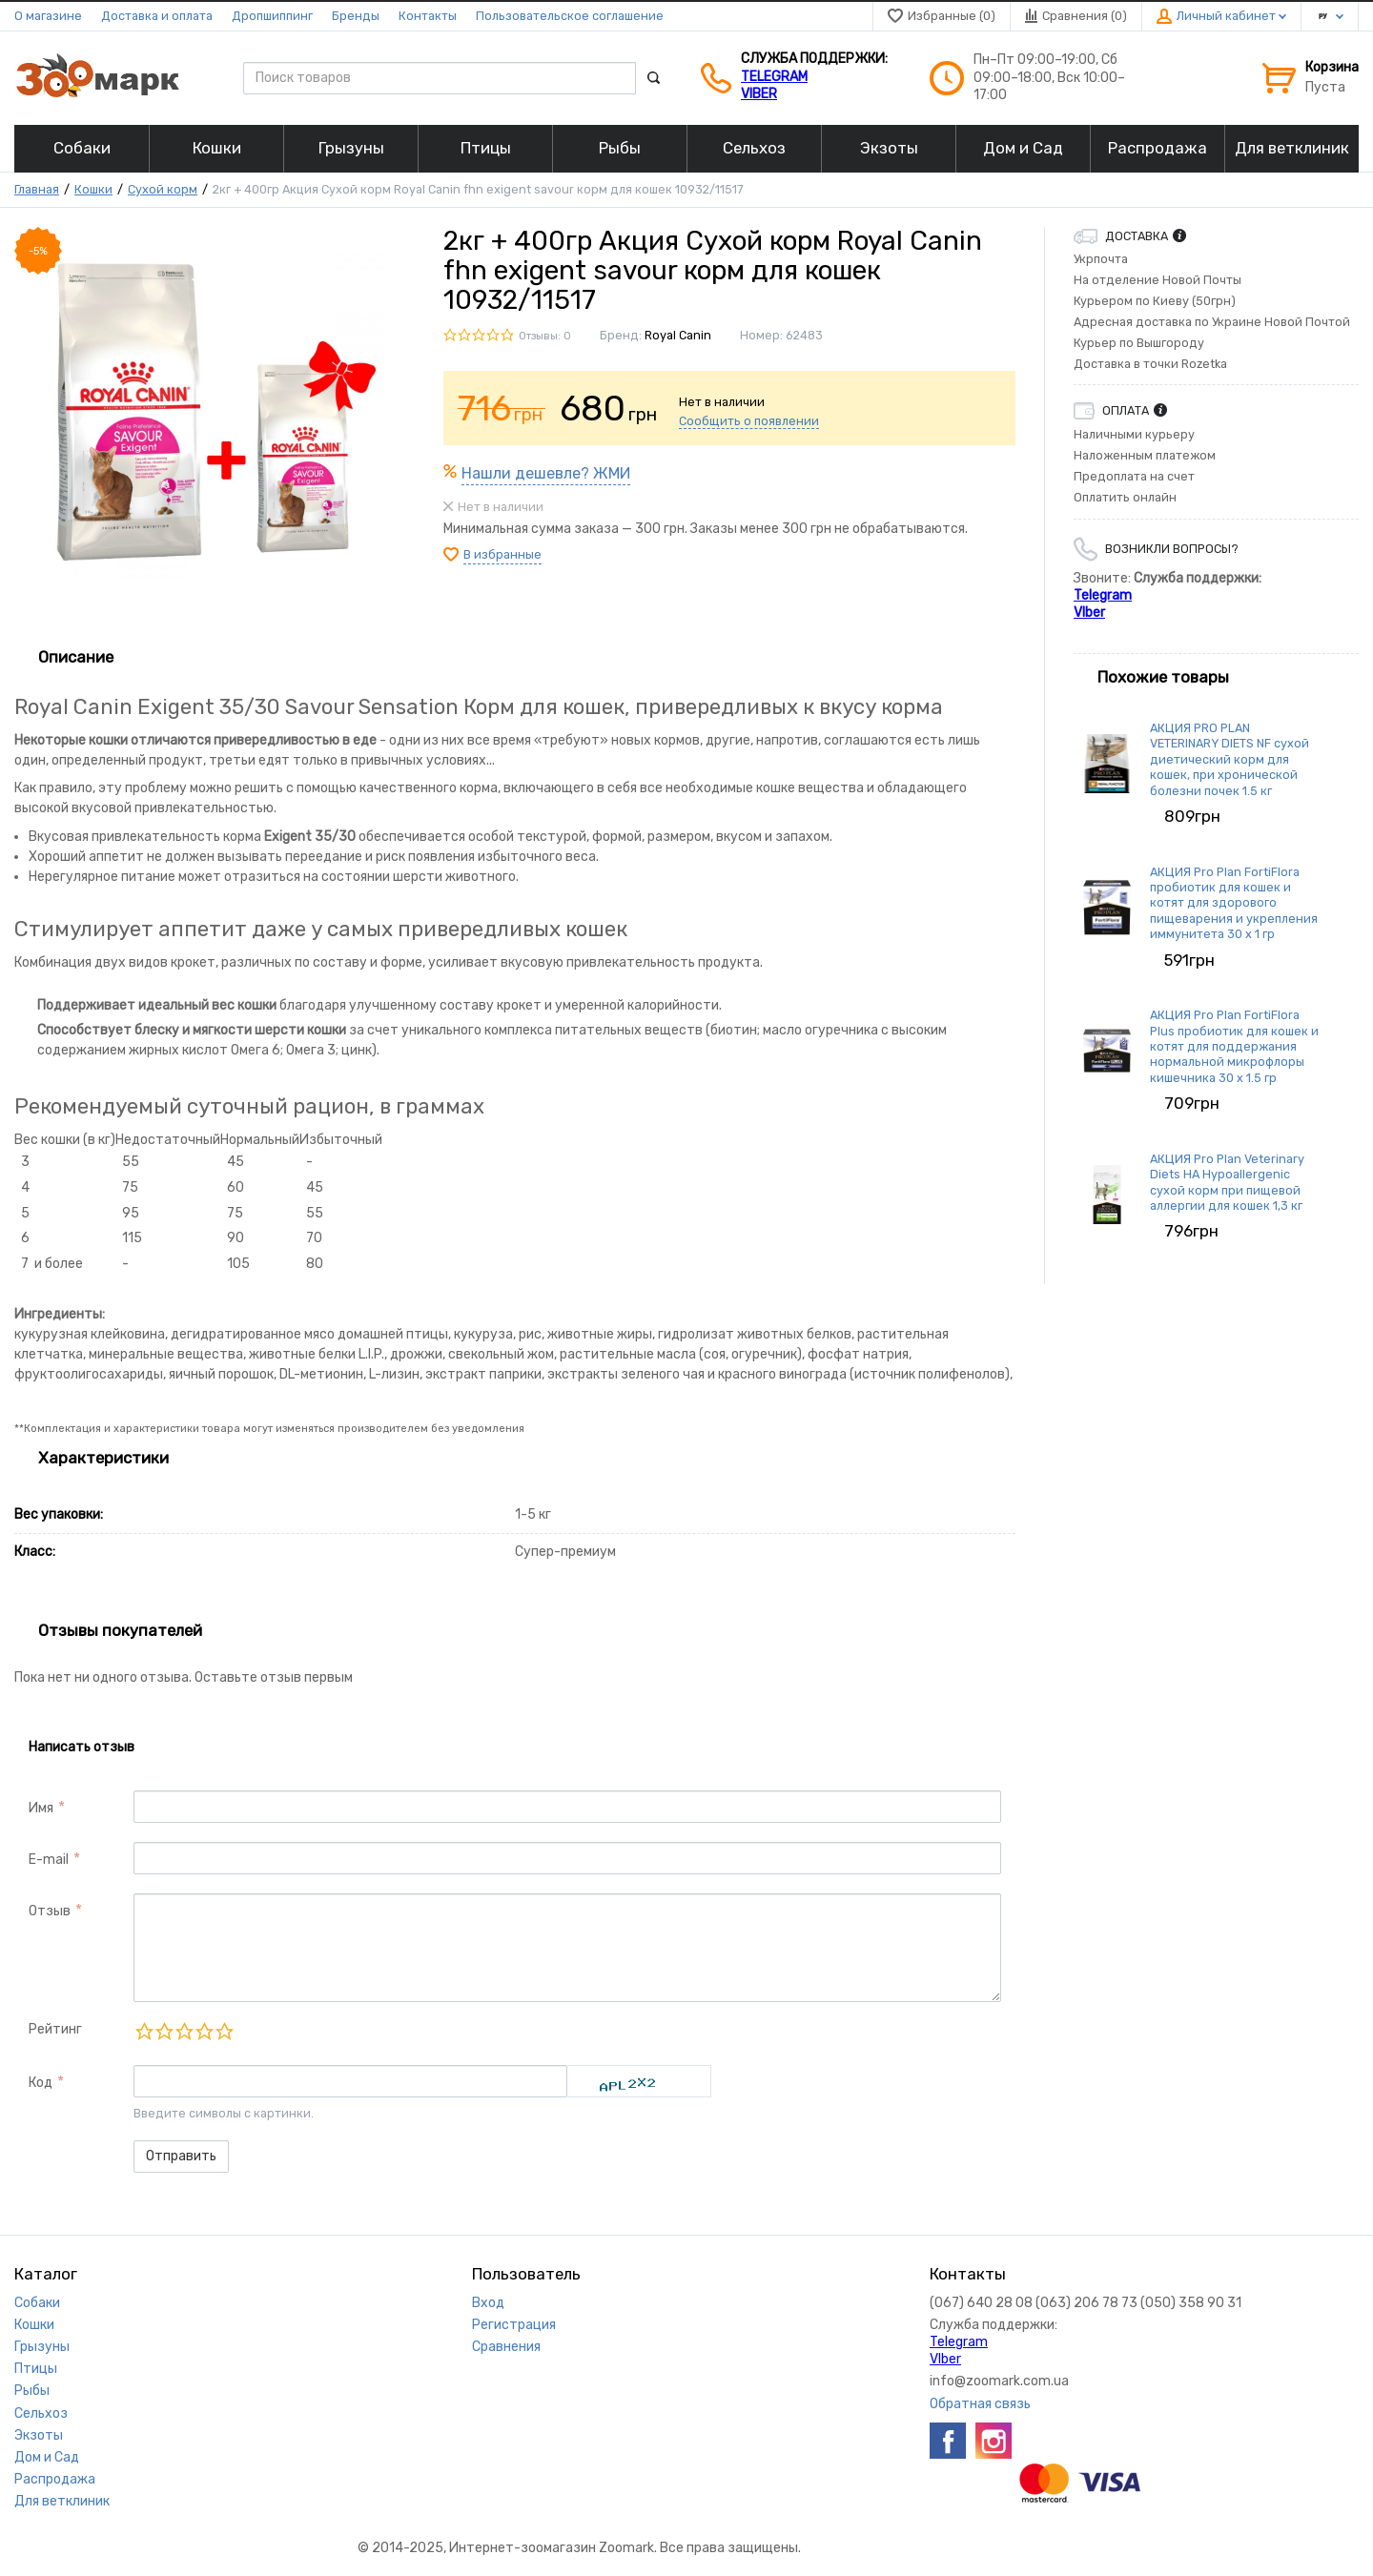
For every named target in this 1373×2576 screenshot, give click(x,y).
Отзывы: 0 (545, 336)
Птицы (35, 2369)
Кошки (93, 189)
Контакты (428, 16)
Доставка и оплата (157, 16)
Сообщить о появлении (749, 421)
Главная (36, 189)
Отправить (181, 2156)
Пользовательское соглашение (570, 16)
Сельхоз (41, 2413)
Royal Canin (678, 335)
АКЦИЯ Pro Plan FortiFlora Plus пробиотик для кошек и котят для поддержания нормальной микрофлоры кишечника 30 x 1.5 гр (1234, 1046)
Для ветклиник (62, 2501)
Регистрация (514, 2325)
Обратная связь (980, 2404)
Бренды (355, 16)
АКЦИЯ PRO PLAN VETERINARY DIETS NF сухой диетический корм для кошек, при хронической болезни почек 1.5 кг (1229, 759)
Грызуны (42, 2347)
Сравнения (506, 2347)
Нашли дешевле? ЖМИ (545, 473)
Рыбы (32, 2390)
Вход (488, 2303)
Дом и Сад (46, 2457)
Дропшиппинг (272, 16)
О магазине (48, 16)
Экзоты (38, 2435)
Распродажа (54, 2479)
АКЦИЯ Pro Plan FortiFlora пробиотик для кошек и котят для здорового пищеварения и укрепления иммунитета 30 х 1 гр (1234, 903)
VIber (759, 94)
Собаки (37, 2303)
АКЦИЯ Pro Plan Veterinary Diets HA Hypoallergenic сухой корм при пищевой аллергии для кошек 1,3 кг (1227, 1182)
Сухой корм (162, 189)
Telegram (774, 77)
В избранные (502, 554)
